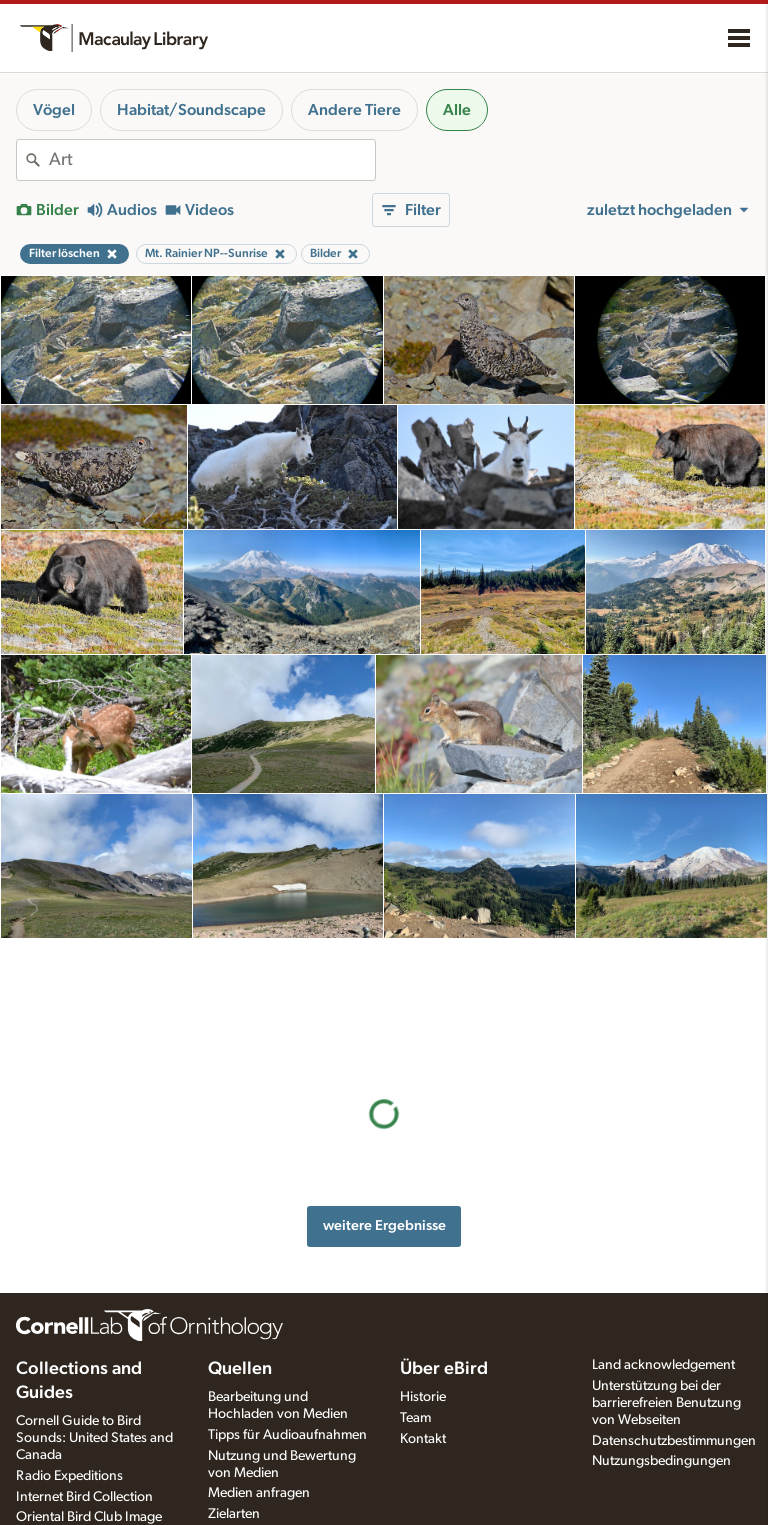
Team (415, 1418)
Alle (457, 110)
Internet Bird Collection (84, 1497)
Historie (423, 1397)
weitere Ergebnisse (384, 1098)
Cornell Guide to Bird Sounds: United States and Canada (94, 1438)
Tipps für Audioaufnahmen (287, 1435)
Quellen (240, 1369)
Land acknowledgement (663, 1365)
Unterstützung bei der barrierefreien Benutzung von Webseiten (666, 1403)
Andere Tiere (354, 110)
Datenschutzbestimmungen (674, 1441)
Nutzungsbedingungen (661, 1461)
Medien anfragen (259, 1493)
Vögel (54, 110)
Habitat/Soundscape (191, 110)
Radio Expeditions (69, 1476)
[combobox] (212, 160)
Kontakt (423, 1439)
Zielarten (234, 1514)
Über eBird (444, 1369)
